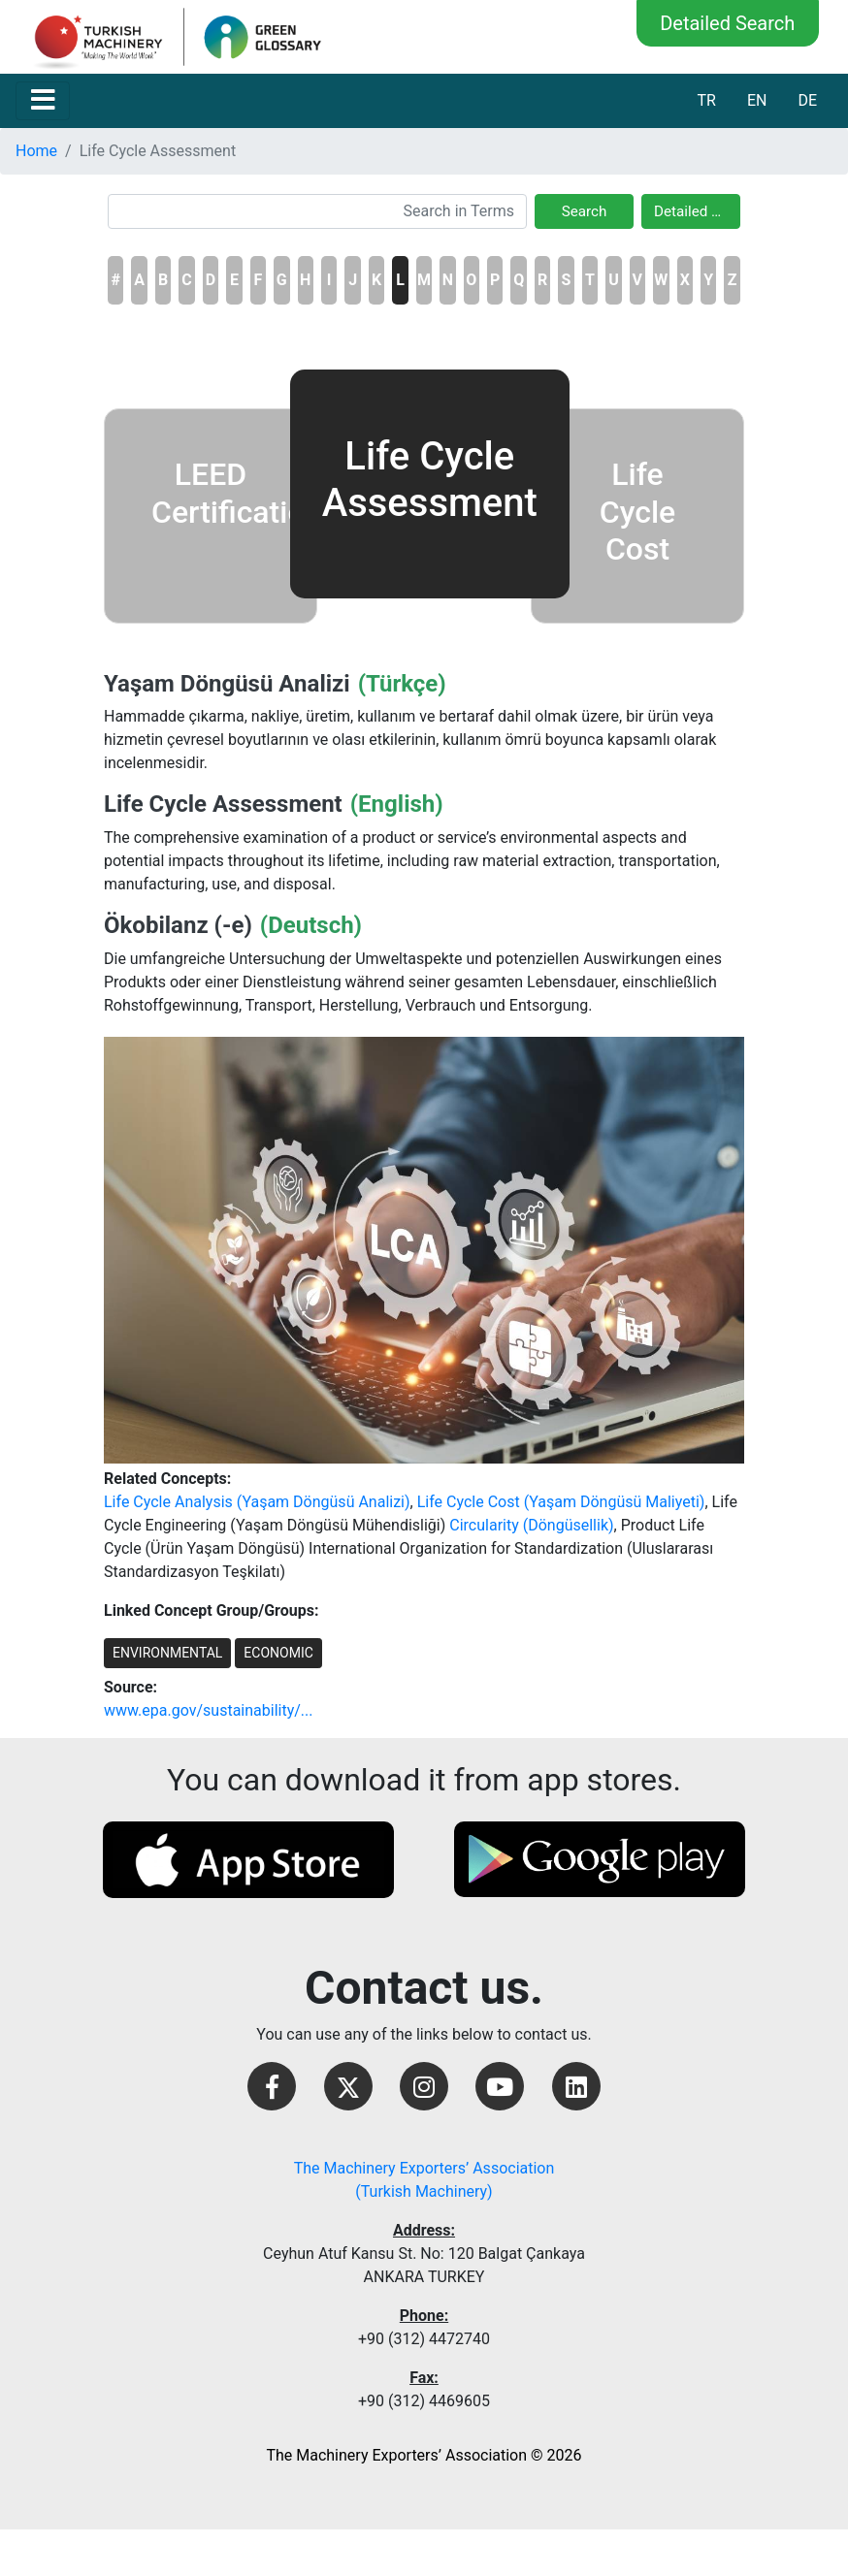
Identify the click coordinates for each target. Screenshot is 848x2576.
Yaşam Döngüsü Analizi (227, 683)
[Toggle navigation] (43, 100)
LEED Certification (236, 493)
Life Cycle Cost (637, 511)
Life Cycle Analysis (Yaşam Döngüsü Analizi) (257, 1502)
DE (807, 100)
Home (36, 151)
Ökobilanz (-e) (178, 925)
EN (757, 100)
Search (584, 211)
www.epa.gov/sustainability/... (208, 1710)
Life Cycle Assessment (223, 804)
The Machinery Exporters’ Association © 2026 (423, 2455)
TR (706, 100)
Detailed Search (727, 23)
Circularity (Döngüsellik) (531, 1525)
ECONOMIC (278, 1652)
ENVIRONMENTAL (167, 1652)
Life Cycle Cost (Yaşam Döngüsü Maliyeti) (561, 1502)
